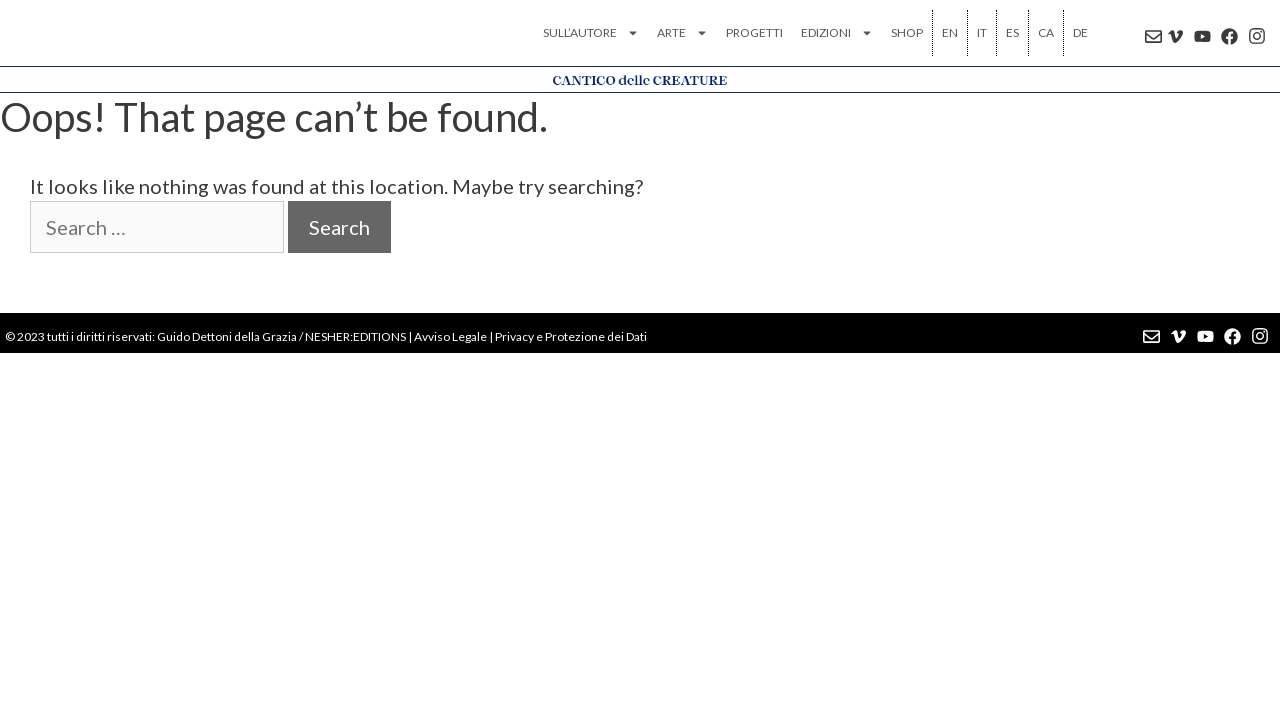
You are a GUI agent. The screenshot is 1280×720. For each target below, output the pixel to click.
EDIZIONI (837, 33)
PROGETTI (754, 32)
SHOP (907, 32)
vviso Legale (454, 336)
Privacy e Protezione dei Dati (571, 336)
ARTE (682, 33)
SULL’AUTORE (591, 33)
